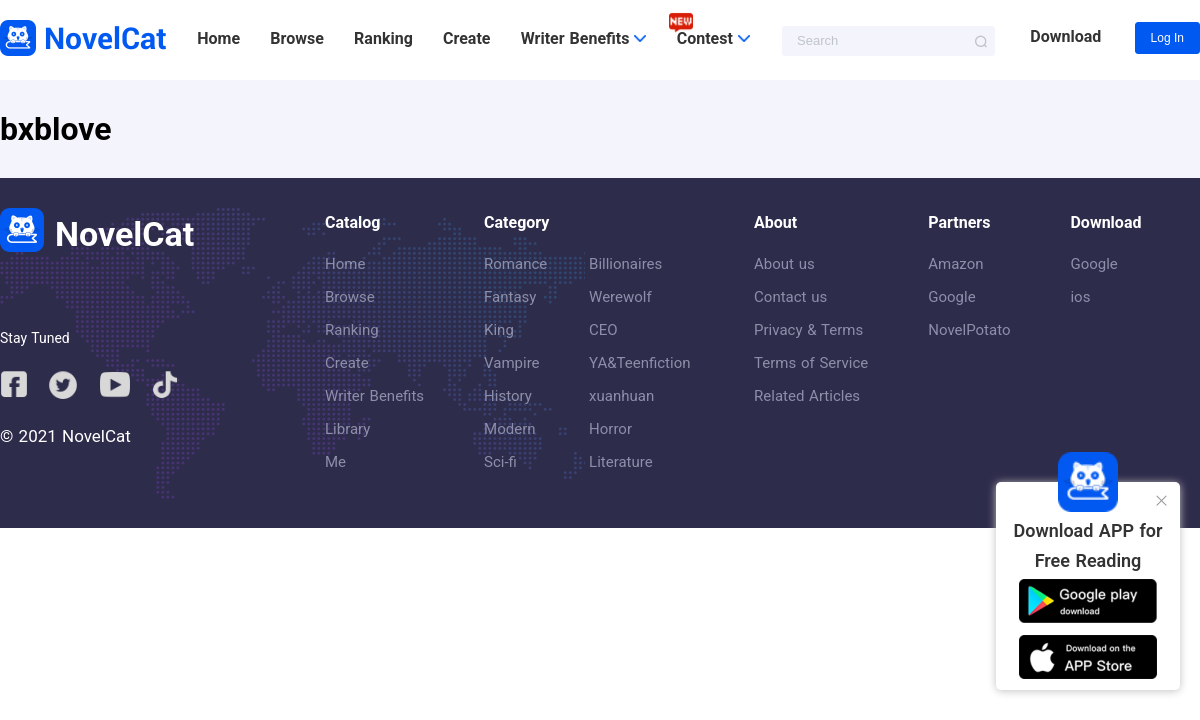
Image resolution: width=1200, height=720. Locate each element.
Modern (509, 429)
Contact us (790, 297)
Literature (621, 462)
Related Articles (807, 396)
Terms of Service (811, 363)
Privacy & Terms (808, 330)
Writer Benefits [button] (584, 38)
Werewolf (620, 297)
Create (466, 38)
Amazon (955, 264)
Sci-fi (500, 462)
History (508, 396)
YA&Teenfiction (639, 363)
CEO (603, 330)
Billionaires (625, 264)
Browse (296, 38)
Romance (515, 264)
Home (218, 38)
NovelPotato (969, 330)
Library (347, 429)
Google (951, 297)
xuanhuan (621, 396)
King (499, 330)
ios (1080, 297)
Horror (610, 429)
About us (784, 264)
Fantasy (510, 297)
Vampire (512, 363)
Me (335, 462)
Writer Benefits (374, 396)
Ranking (383, 38)
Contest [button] (713, 38)
